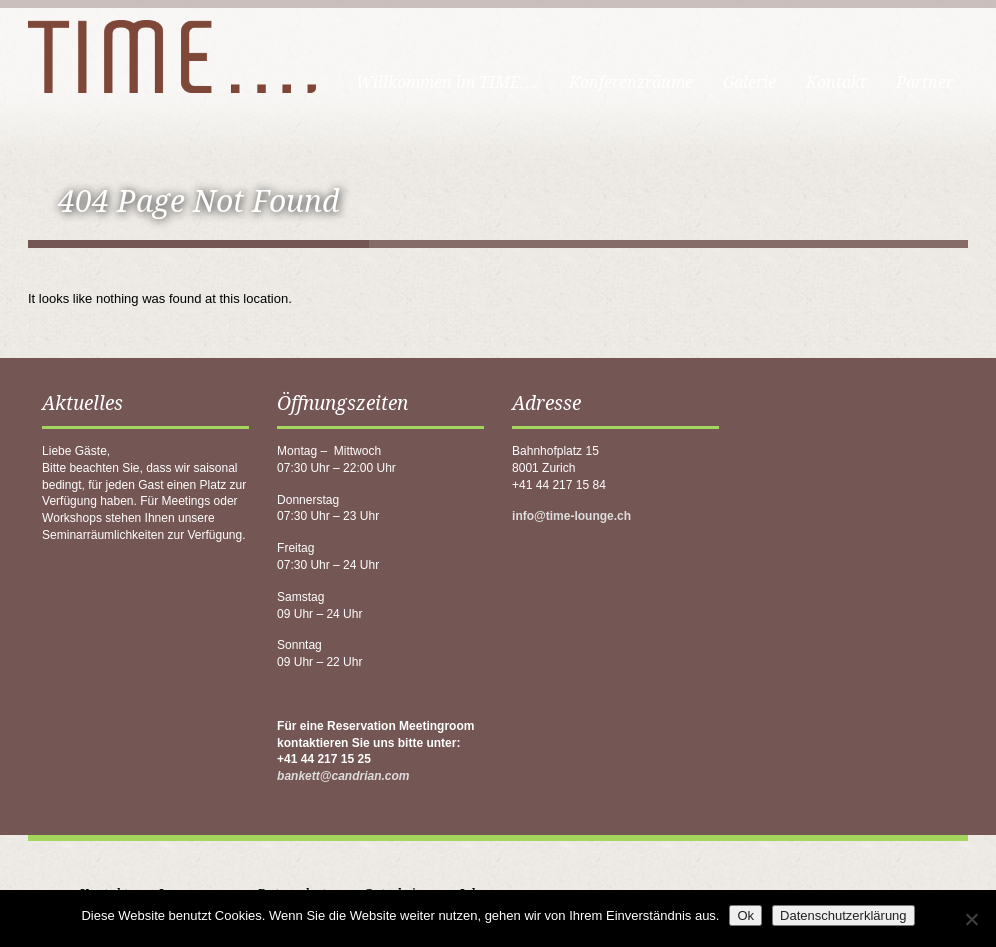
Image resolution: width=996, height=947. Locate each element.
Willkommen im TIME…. (447, 82)
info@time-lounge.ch (571, 516)
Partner (924, 82)
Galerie (749, 82)
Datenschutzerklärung (843, 915)
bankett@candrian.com (343, 776)
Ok (745, 915)
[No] (971, 919)
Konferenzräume (631, 82)
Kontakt (836, 82)
